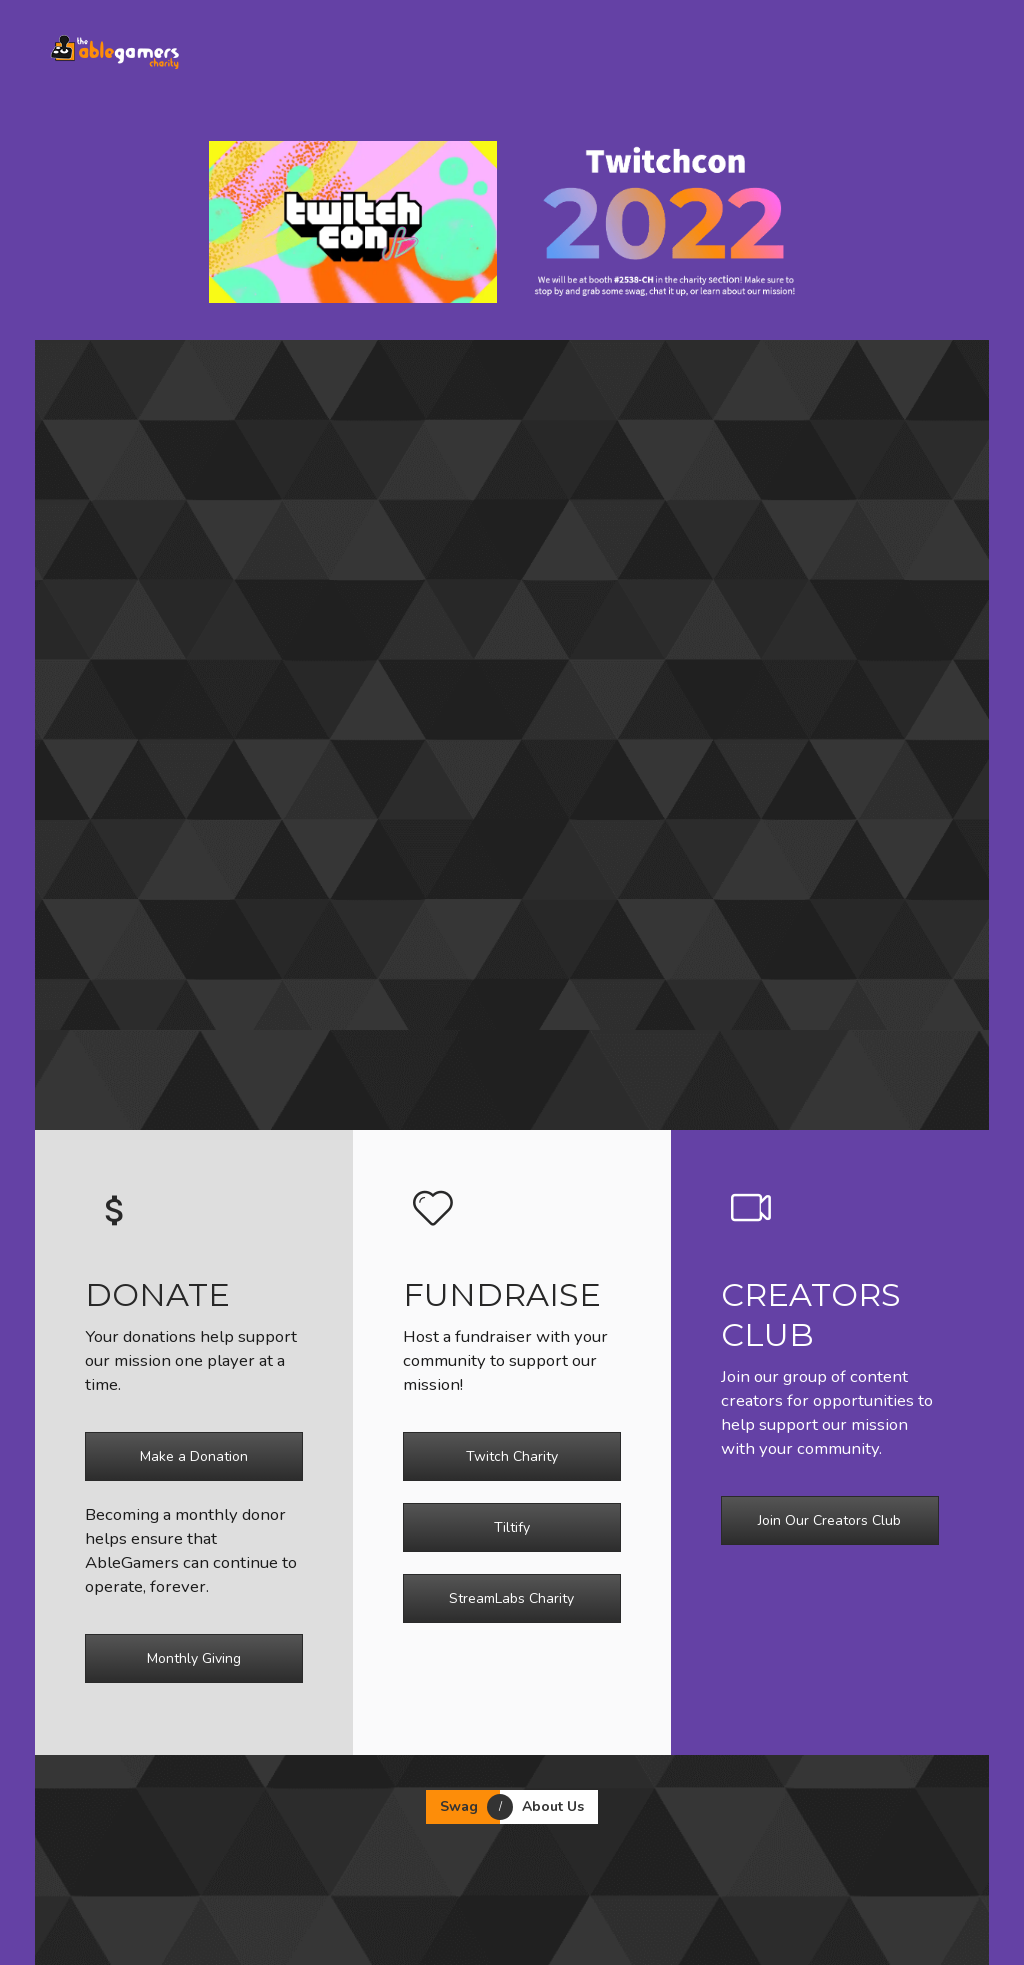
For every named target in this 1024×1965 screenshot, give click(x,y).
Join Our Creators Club (829, 1520)
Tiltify (512, 1527)
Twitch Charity (512, 1456)
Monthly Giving (194, 1658)
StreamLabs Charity (511, 1598)
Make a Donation (194, 1456)
